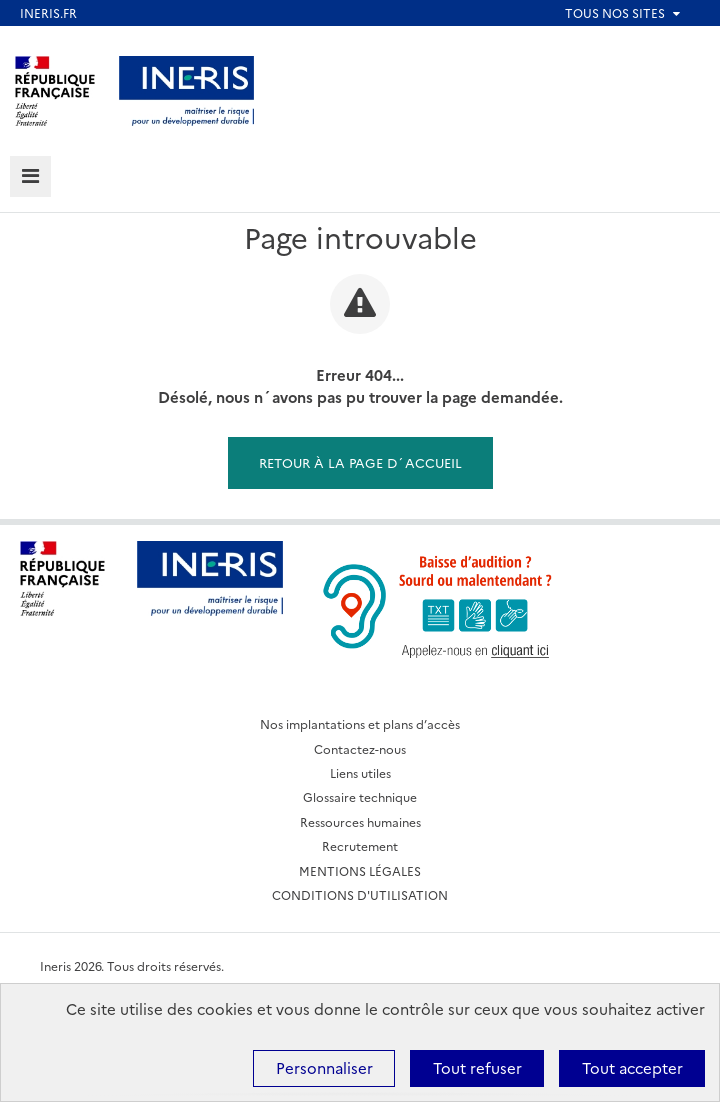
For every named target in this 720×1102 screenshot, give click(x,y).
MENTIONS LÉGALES (360, 870)
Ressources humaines (360, 821)
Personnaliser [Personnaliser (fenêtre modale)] (324, 1067)
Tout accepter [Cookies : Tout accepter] (632, 1067)
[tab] (30, 176)
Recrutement (360, 845)
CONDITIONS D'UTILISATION (360, 894)
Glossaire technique (360, 796)
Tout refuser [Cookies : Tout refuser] (477, 1067)
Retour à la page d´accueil (360, 462)
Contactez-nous (360, 748)
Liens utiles (360, 772)
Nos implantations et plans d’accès (360, 723)
